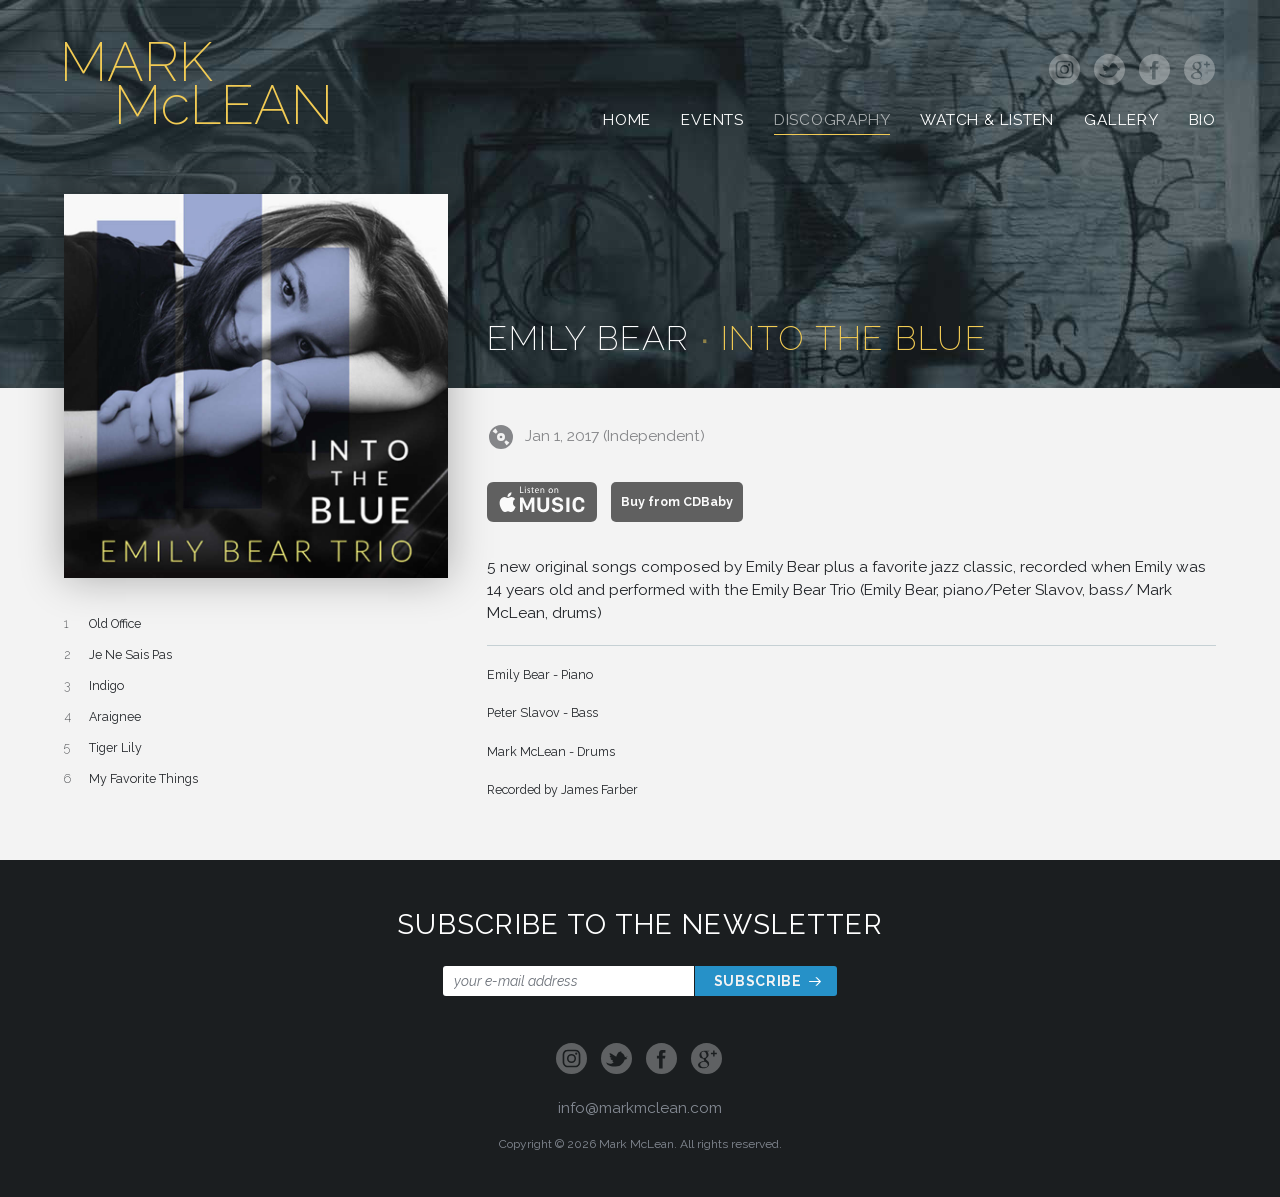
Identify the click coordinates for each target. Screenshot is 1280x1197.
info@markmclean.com (640, 1107)
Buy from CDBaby (677, 501)
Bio (1202, 127)
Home (627, 127)
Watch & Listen (987, 127)
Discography (832, 127)
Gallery (1121, 127)
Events (712, 127)
